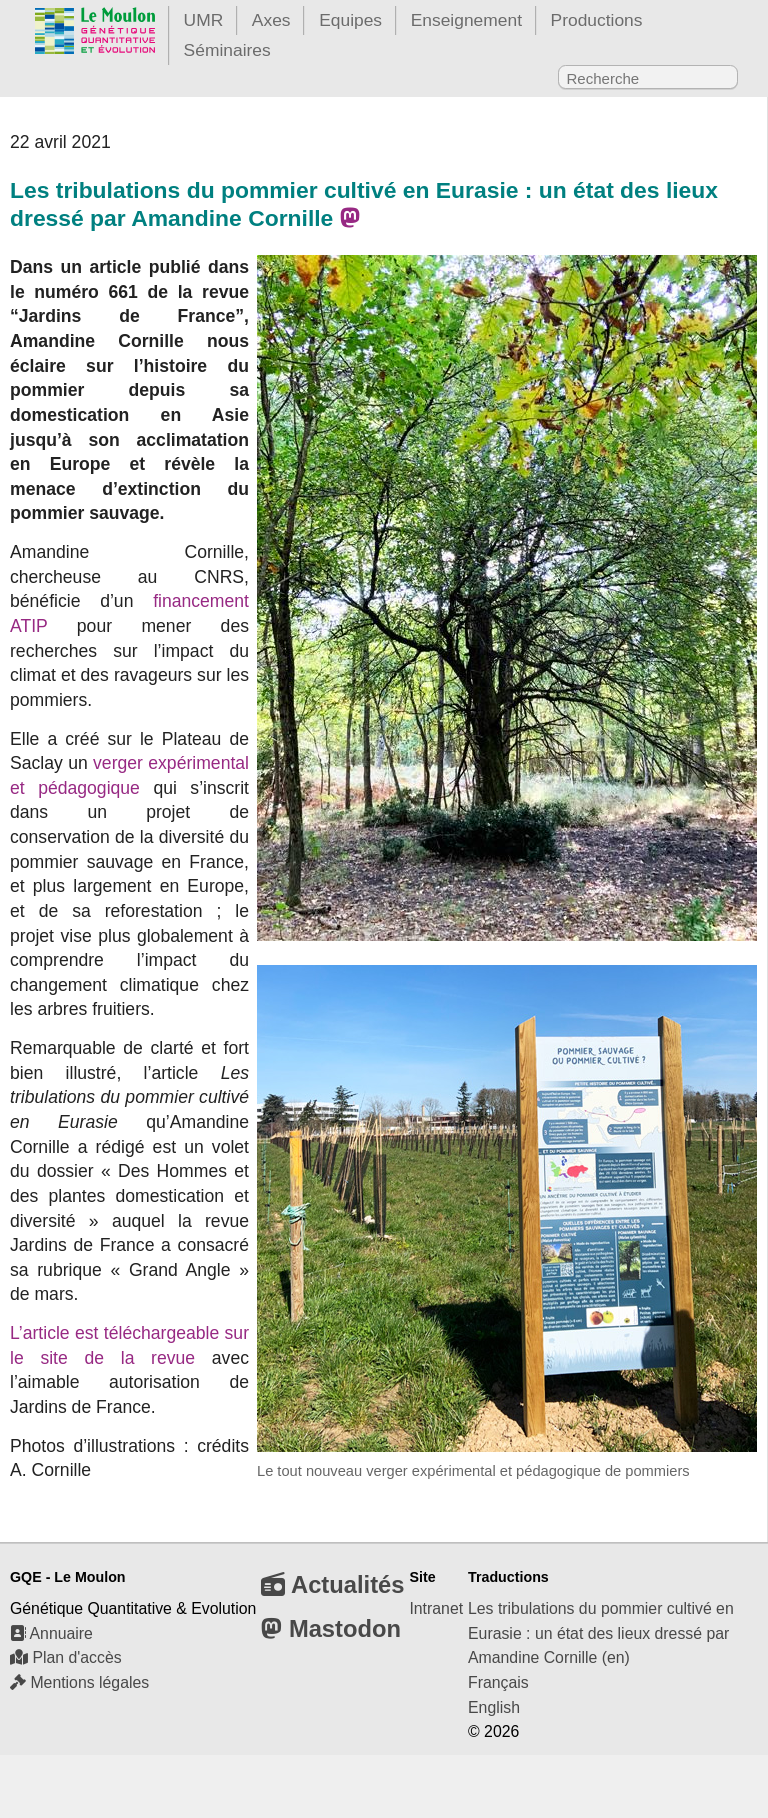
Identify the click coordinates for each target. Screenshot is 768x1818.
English (494, 1707)
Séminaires (227, 50)
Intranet (436, 1608)
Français (498, 1682)
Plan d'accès (66, 1657)
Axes (271, 20)
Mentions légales (79, 1682)
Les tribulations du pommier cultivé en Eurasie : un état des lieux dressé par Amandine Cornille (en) (601, 1633)
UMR (204, 20)
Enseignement (466, 20)
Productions (597, 20)
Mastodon (331, 1628)
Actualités (332, 1584)
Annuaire (51, 1633)
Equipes (350, 20)
